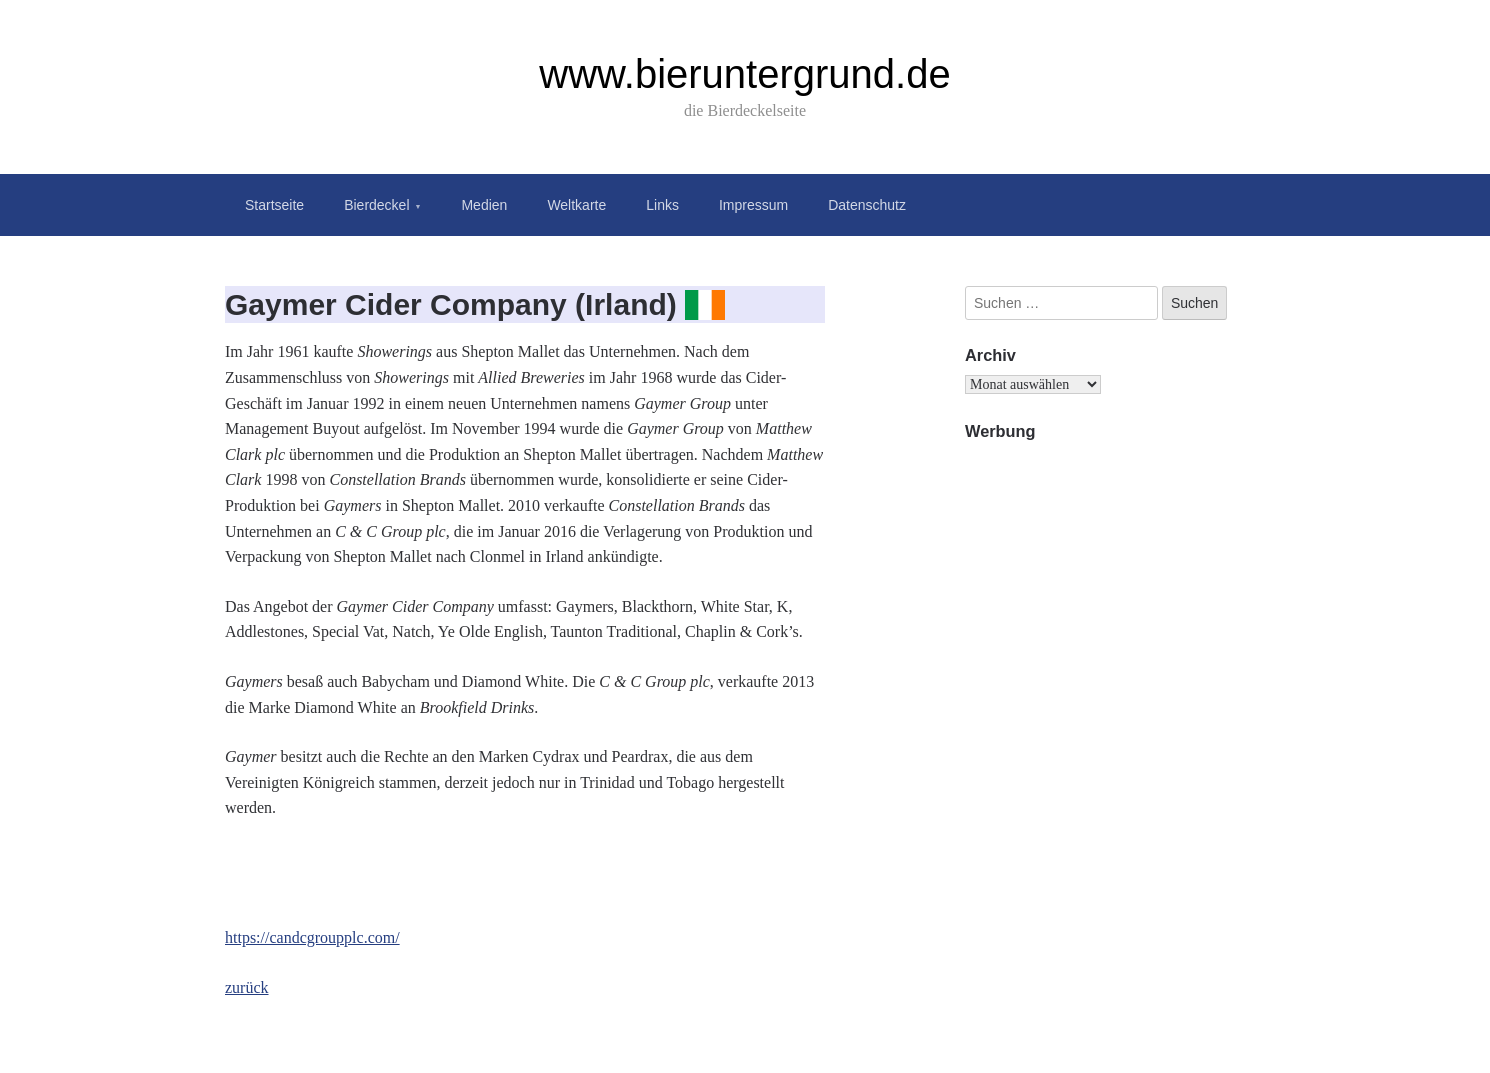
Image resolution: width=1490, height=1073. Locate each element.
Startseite (274, 205)
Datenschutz (867, 205)
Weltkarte (576, 205)
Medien (484, 205)
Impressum (753, 205)
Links (662, 205)
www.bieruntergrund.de (744, 74)
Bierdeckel (376, 205)
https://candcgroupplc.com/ (312, 937)
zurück (247, 987)
